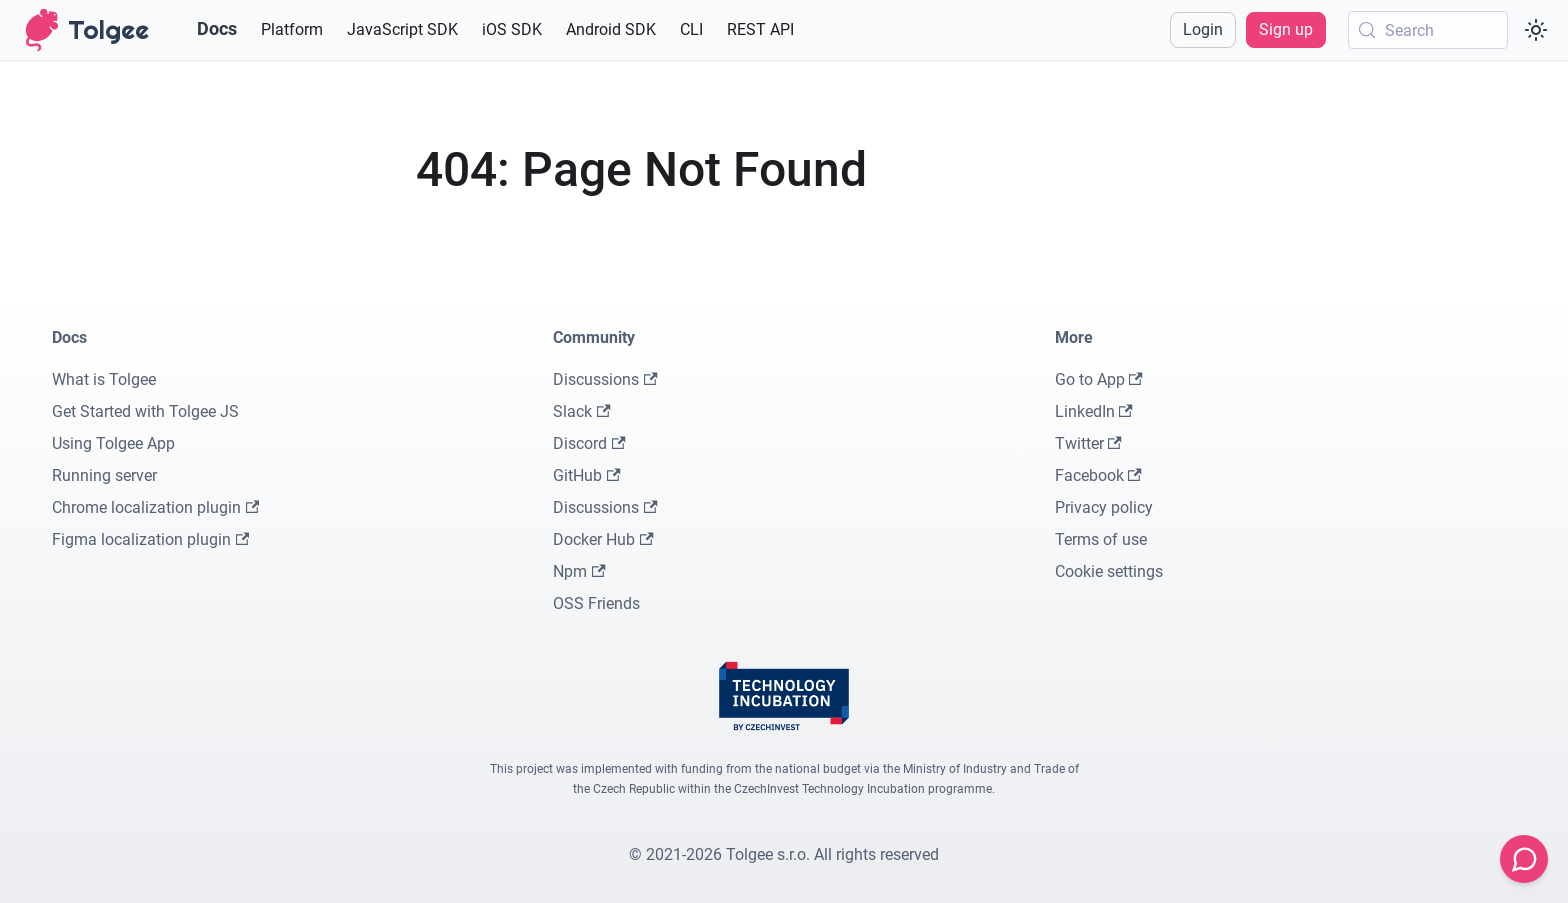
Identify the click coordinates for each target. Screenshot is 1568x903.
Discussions (605, 379)
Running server (104, 475)
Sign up (1286, 29)
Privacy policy (1104, 507)
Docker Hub (603, 539)
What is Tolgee (104, 379)
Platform (292, 29)
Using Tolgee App (113, 443)
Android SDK (611, 29)
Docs (217, 28)
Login (1203, 29)
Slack (581, 411)
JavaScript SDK (402, 29)
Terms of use (1101, 539)
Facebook (1098, 475)
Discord (589, 443)
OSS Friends (596, 603)
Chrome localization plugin (155, 507)
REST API (760, 29)
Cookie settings (1109, 571)
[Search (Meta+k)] (1428, 30)
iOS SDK (512, 29)
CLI (691, 29)
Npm (579, 571)
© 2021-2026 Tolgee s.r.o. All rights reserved (784, 854)
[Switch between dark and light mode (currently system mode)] (1536, 30)
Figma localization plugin (150, 539)
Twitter (1088, 443)
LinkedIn (1094, 411)
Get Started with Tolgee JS (145, 411)
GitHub (586, 475)
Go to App (1099, 379)
